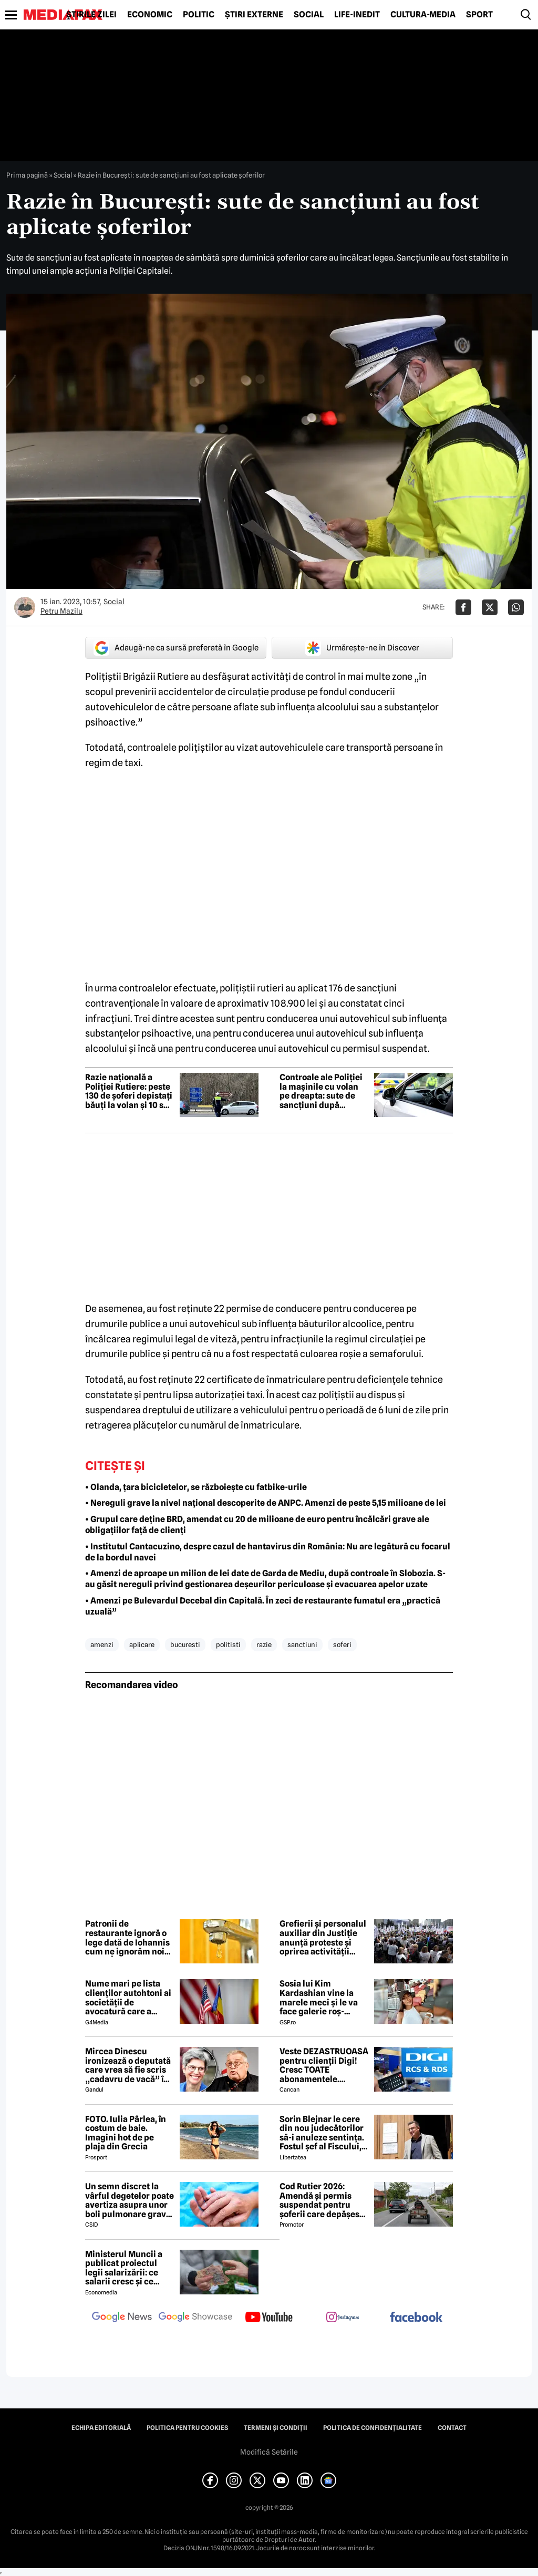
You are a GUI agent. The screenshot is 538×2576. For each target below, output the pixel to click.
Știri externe (254, 15)
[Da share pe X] (490, 607)
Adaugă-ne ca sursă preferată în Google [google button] (176, 648)
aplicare (141, 1644)
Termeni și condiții (275, 2428)
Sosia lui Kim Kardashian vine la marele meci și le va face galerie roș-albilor (319, 1997)
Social (309, 15)
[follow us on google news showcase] (195, 2318)
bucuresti (185, 1644)
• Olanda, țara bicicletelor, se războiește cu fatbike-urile (196, 1487)
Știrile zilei (91, 15)
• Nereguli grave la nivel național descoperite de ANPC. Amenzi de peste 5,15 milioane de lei (265, 1503)
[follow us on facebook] (416, 2318)
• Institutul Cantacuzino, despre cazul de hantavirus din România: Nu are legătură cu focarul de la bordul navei (267, 1552)
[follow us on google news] (122, 2318)
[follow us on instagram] (342, 2318)
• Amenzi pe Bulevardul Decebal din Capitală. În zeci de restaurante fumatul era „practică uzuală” (262, 1606)
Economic (149, 15)
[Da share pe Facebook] (463, 607)
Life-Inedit (357, 15)
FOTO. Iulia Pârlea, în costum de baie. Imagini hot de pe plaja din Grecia (125, 2133)
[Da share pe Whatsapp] (516, 607)
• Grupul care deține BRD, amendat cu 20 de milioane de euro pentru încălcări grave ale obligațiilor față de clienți (257, 1524)
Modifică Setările (269, 2452)
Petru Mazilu (61, 611)
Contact (452, 2428)
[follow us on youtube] (269, 2318)
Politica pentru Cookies (187, 2428)
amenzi (101, 1644)
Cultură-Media (423, 15)
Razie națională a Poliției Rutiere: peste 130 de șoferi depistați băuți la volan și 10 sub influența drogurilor (129, 1091)
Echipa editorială (101, 2428)
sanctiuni (302, 1644)
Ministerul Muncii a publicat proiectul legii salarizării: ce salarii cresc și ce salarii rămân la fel (123, 2268)
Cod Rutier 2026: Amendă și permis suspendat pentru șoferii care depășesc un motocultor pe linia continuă (323, 2200)
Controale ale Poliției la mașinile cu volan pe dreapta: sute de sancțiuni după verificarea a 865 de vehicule (321, 1091)
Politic (198, 15)
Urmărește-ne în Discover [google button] (362, 648)
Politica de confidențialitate (372, 2428)
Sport (479, 15)
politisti (228, 1644)
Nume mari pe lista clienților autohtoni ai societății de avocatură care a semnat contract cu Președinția (128, 1997)
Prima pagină (27, 175)
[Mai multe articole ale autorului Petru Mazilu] (24, 607)
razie (264, 1644)
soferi (342, 1644)
